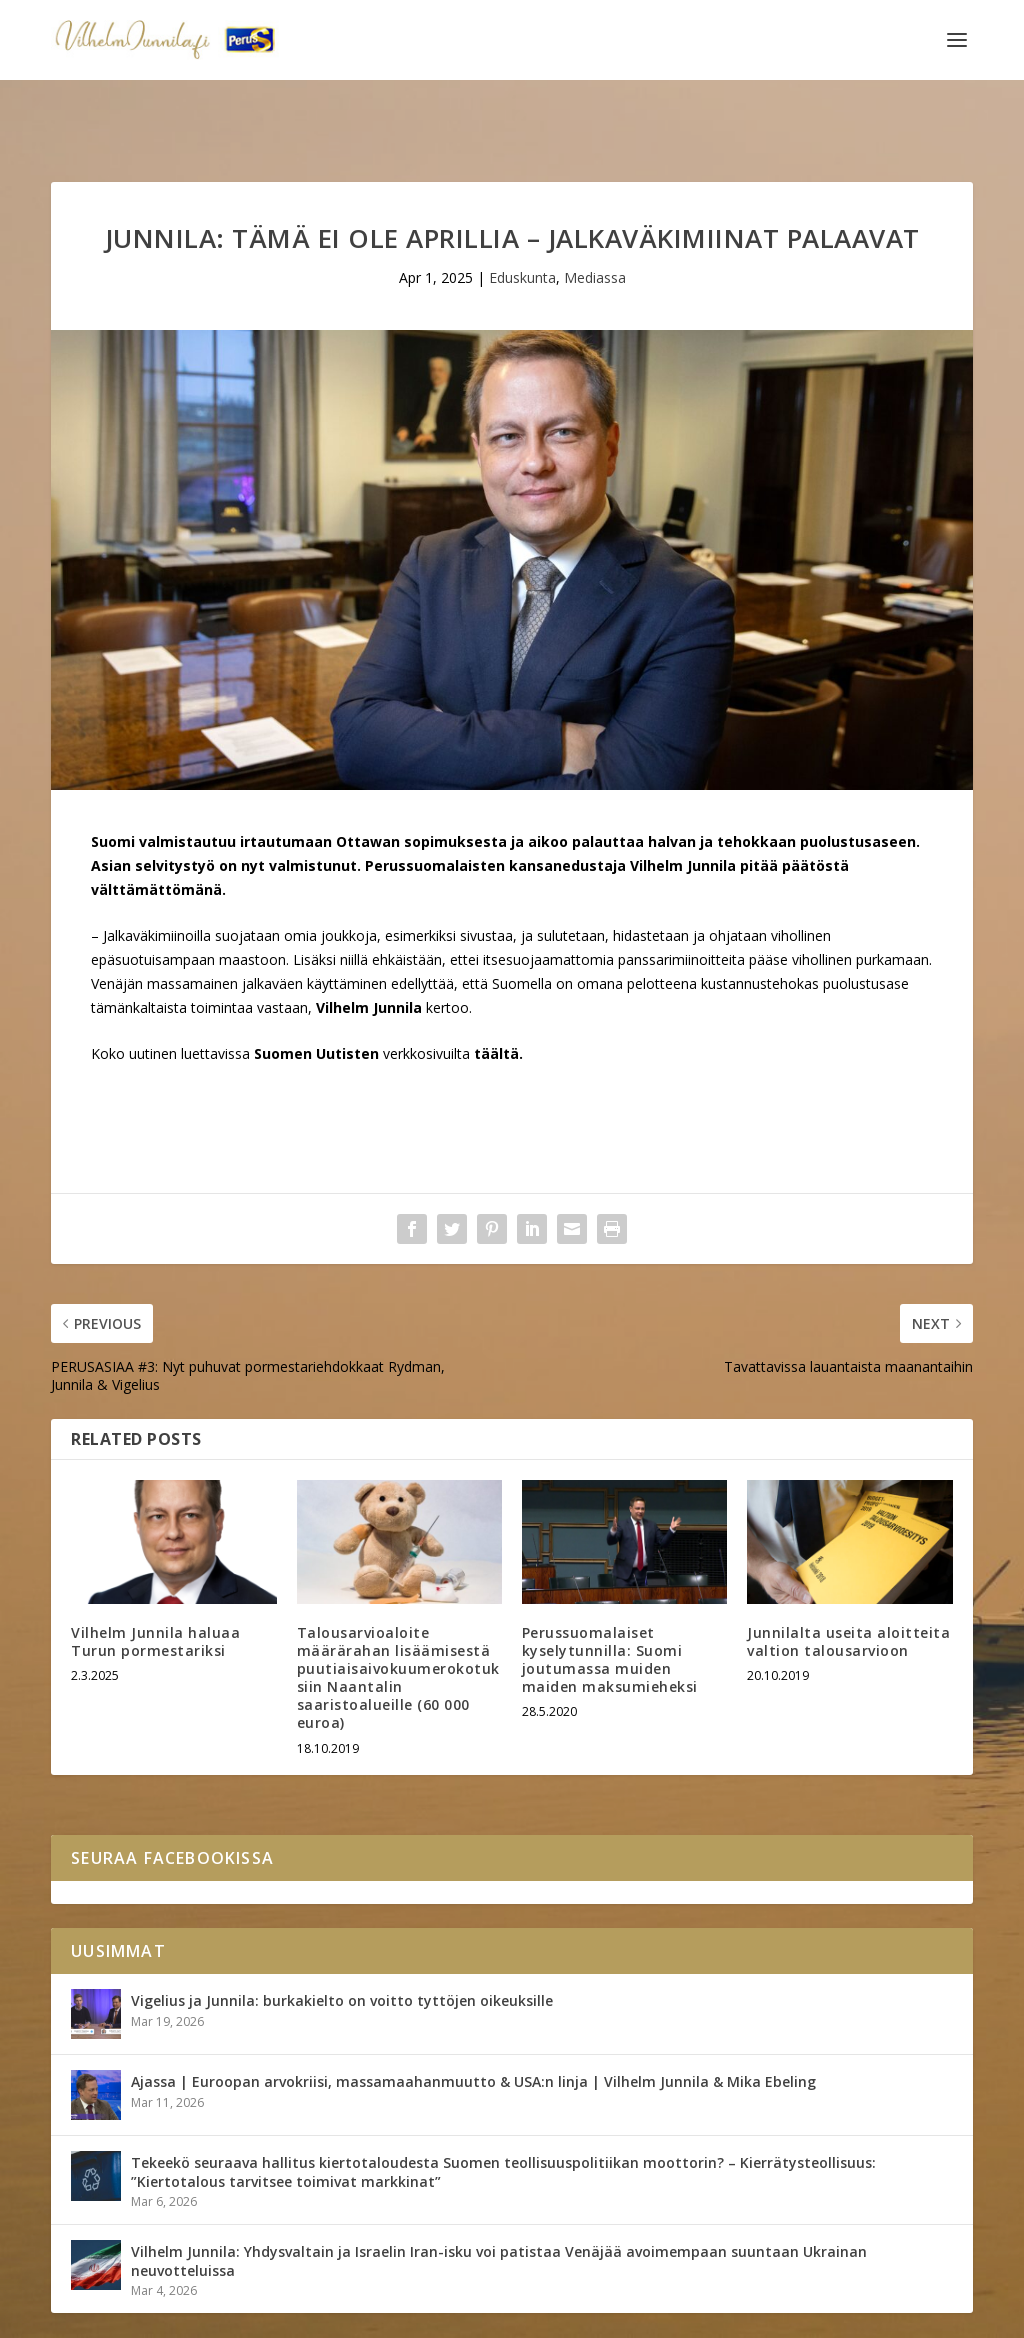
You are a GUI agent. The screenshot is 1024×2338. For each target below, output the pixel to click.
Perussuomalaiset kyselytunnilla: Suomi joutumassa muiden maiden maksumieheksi (610, 1598)
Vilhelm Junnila (116, 2315)
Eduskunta (522, 215)
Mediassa (595, 215)
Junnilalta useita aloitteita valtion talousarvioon (848, 1579)
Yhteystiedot (227, 2315)
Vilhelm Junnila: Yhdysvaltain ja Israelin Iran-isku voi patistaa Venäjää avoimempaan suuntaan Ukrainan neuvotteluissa (499, 2198)
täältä (496, 991)
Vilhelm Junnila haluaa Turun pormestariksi (155, 1579)
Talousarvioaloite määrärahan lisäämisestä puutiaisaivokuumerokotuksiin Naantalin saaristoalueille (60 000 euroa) (398, 1616)
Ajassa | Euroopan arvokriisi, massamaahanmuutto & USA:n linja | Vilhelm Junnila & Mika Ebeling (473, 2019)
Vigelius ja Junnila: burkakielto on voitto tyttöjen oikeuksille (342, 1938)
